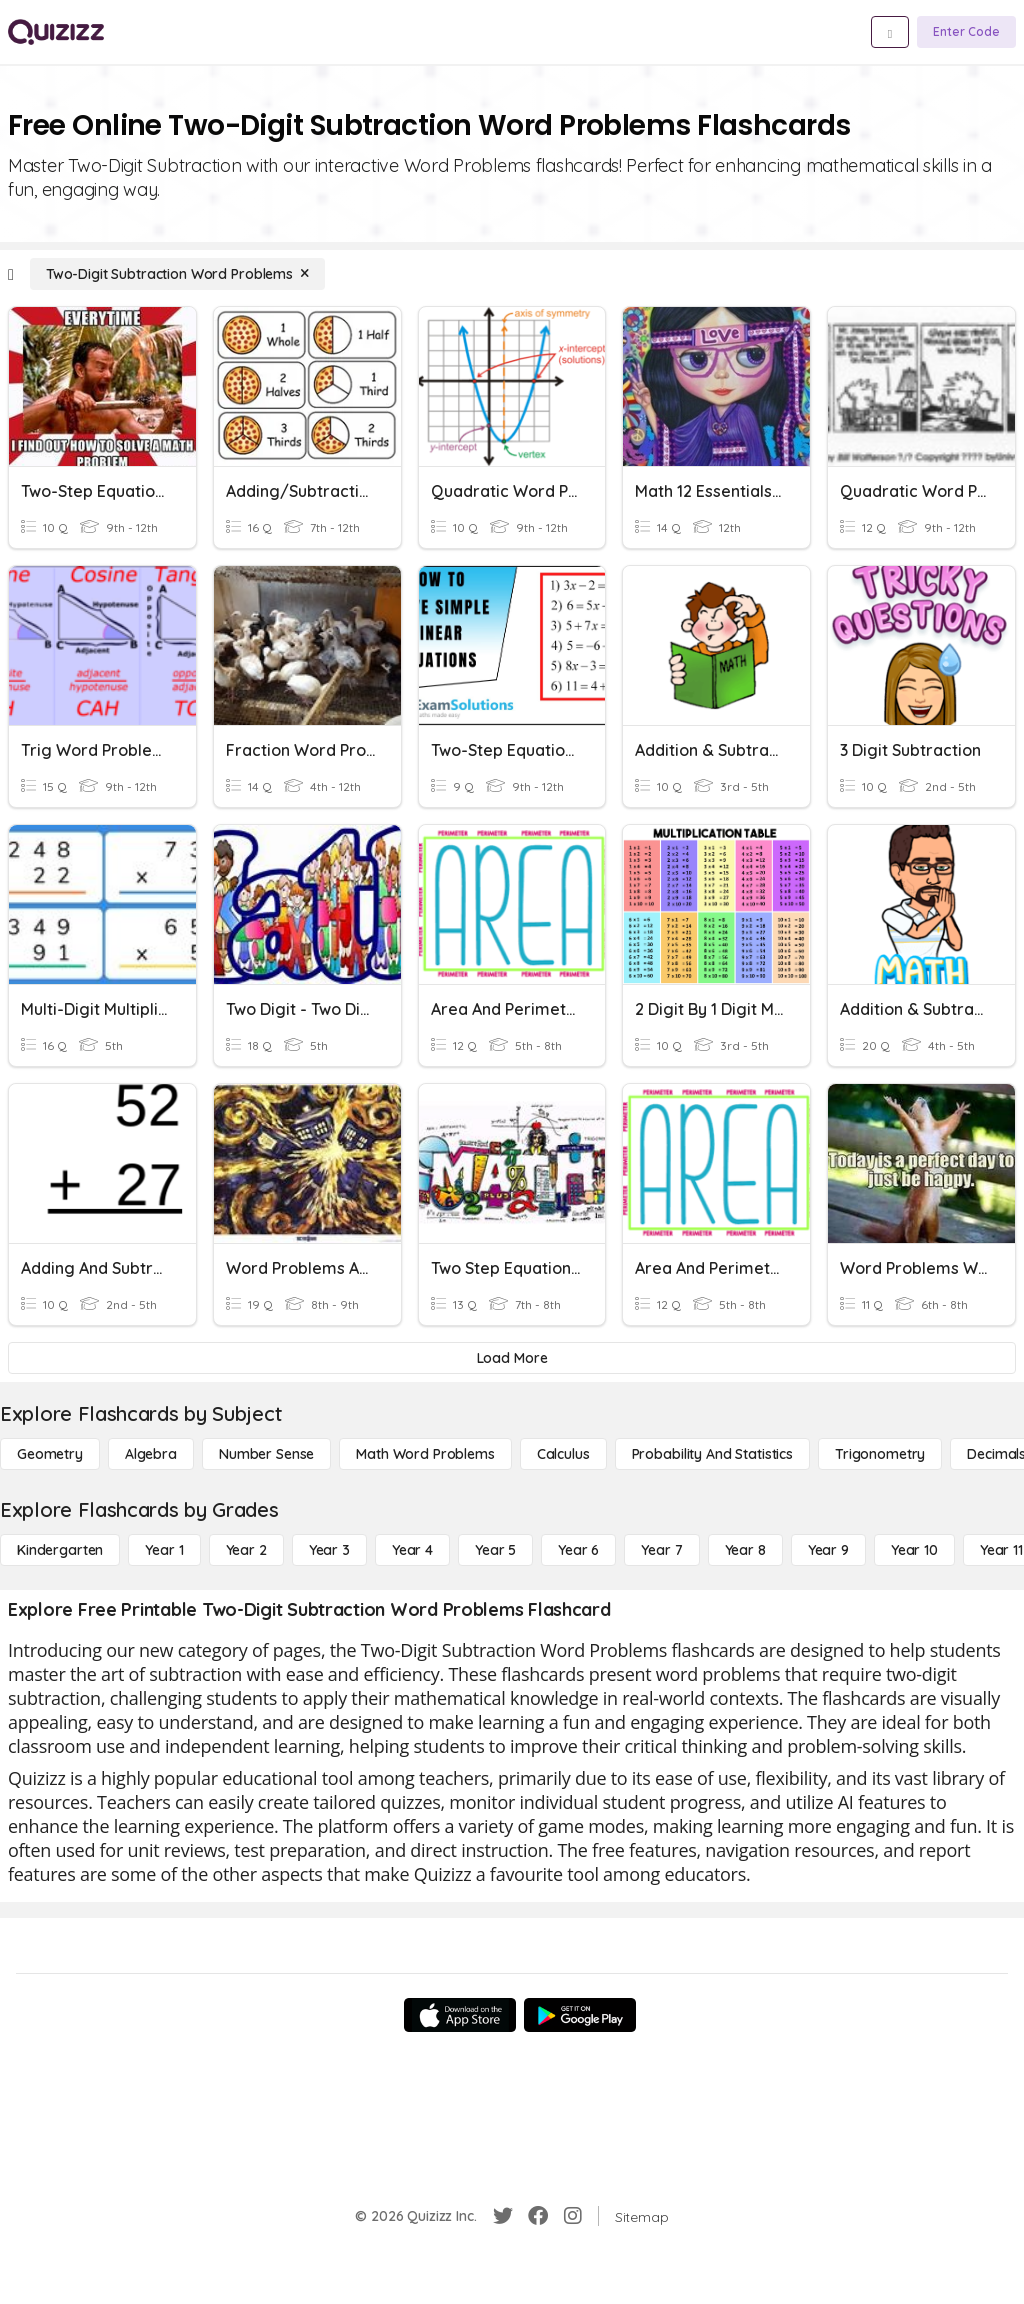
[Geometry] (50, 1454)
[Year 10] (914, 1550)
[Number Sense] (266, 1454)
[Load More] (512, 1358)
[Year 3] (329, 1550)
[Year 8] (745, 1550)
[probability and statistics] (712, 1454)
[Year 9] (828, 1550)
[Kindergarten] (60, 1550)
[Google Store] (580, 2015)
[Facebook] (538, 2216)
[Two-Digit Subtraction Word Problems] (177, 274)
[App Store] (460, 2015)
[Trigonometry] (880, 1454)
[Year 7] (661, 1550)
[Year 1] (164, 1550)
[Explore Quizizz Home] (56, 32)
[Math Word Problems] (425, 1454)
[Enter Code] (966, 32)
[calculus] (563, 1454)
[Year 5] (495, 1550)
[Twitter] (503, 2216)
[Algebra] (151, 1454)
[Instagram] (573, 2216)
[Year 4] (412, 1550)
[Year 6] (578, 1550)
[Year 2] (246, 1550)
